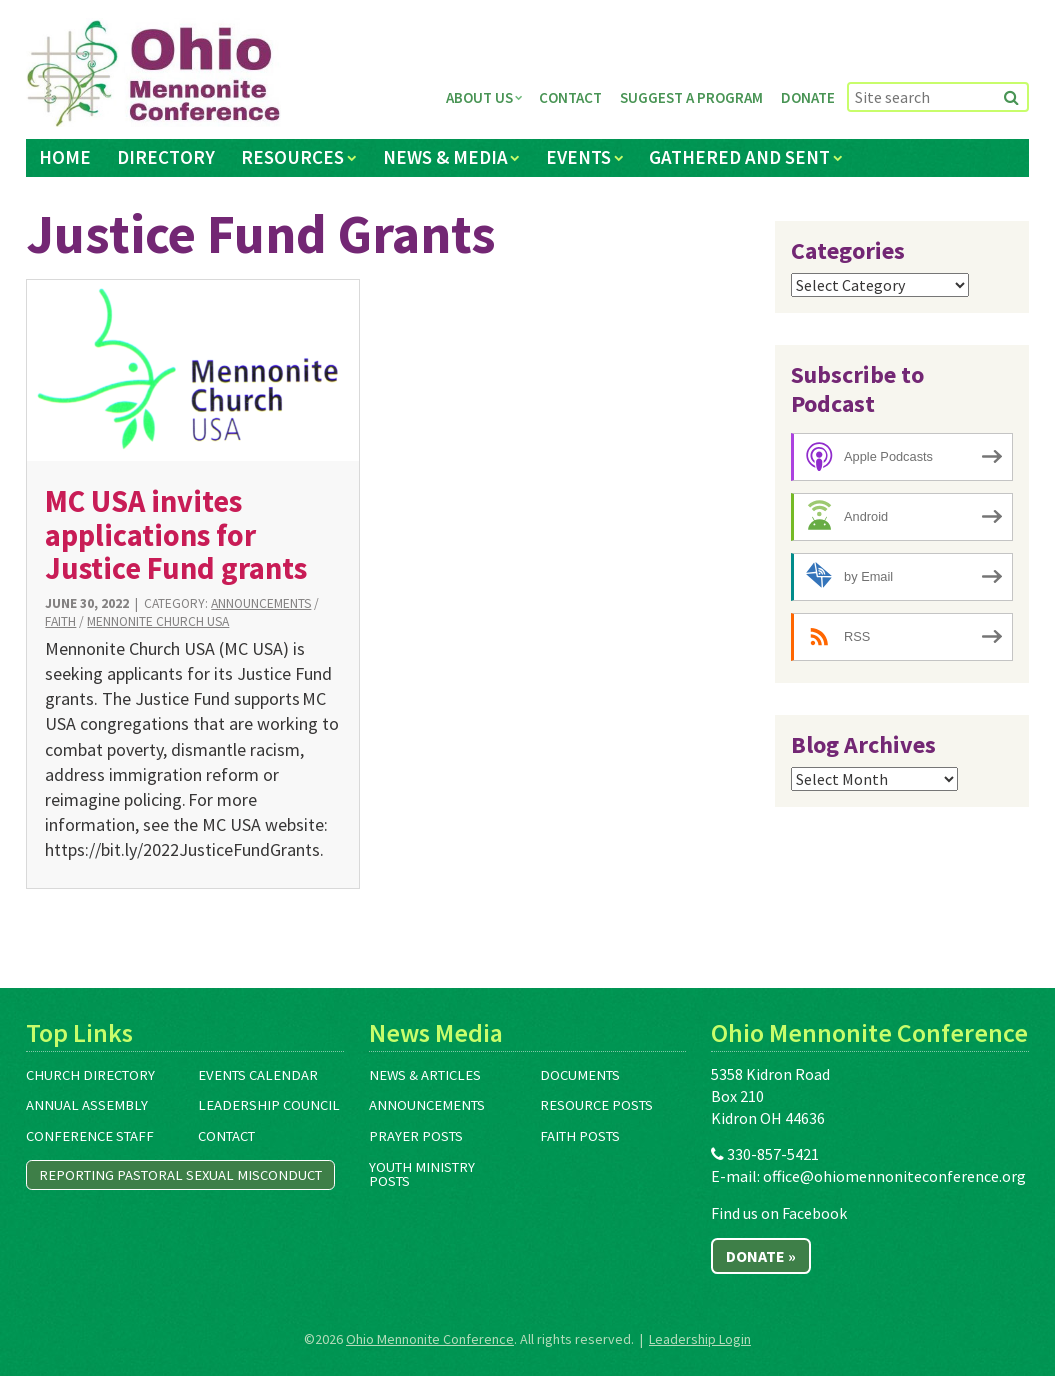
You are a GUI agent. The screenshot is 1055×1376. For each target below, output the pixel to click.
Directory (166, 157)
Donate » (761, 1256)
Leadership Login (700, 1339)
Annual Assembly (87, 1105)
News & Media (445, 157)
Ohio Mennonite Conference (430, 1339)
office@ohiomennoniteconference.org (894, 1176)
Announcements (261, 603)
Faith (60, 621)
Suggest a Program (691, 97)
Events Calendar (258, 1075)
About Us (479, 97)
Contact (570, 97)
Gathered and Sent (739, 157)
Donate (808, 97)
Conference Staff (90, 1136)
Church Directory (90, 1075)
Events (578, 157)
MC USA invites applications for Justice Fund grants (176, 534)
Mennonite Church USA (158, 621)
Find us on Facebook (779, 1213)
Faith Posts (580, 1136)
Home (65, 157)
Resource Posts (596, 1105)
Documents (580, 1075)
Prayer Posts (416, 1136)
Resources (292, 157)
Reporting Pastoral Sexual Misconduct (180, 1175)
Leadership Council (269, 1105)
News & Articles (425, 1075)
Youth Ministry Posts (422, 1174)
